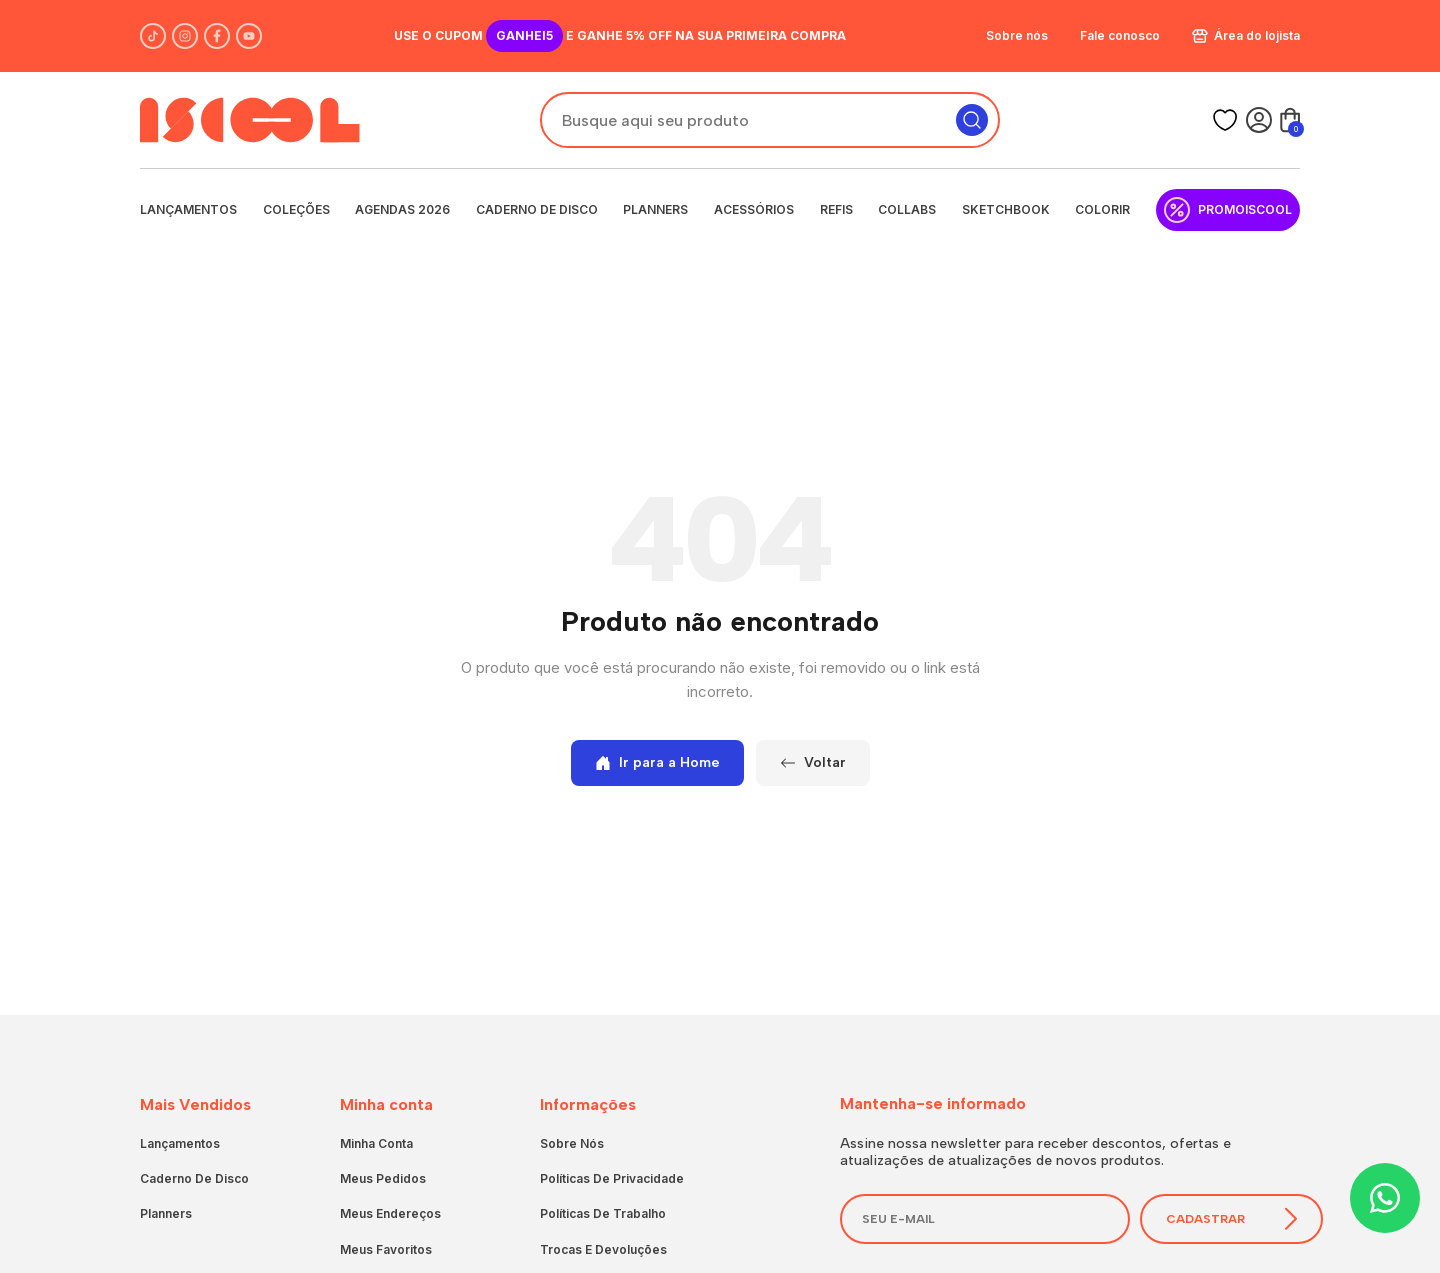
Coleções (296, 209)
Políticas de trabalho (603, 1213)
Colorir (1102, 209)
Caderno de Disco (537, 209)
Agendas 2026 (402, 209)
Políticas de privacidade (612, 1178)
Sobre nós (1017, 35)
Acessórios (754, 209)
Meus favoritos (386, 1249)
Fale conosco (1120, 35)
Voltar (813, 762)
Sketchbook (1006, 209)
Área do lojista (1246, 35)
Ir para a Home (657, 762)
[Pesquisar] (972, 120)
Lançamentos (188, 209)
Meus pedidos (383, 1178)
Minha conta (376, 1143)
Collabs (907, 209)
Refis (836, 209)
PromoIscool (1228, 210)
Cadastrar (1231, 1218)
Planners (655, 209)
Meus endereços (390, 1213)
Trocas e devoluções (603, 1249)
